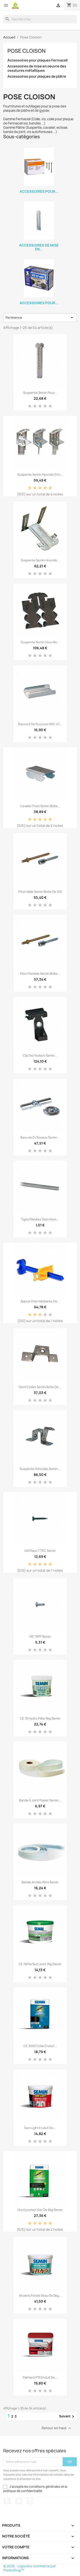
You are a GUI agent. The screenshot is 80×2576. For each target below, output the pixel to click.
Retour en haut (57, 2428)
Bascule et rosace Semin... (40, 1137)
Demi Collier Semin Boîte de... (40, 1387)
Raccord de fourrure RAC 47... (40, 724)
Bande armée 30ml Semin (40, 1882)
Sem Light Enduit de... (40, 2128)
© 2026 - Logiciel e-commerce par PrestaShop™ (29, 2568)
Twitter (18, 2501)
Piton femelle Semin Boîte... (40, 974)
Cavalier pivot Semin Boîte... (40, 806)
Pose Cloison (26, 50)
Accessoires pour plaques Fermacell (37, 60)
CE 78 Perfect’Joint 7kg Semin (40, 1964)
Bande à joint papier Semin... (40, 1800)
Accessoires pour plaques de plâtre (36, 76)
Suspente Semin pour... (40, 393)
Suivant (67, 2416)
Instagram (30, 2501)
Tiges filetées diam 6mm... (40, 1219)
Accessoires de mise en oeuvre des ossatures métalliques (36, 68)
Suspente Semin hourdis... (40, 560)
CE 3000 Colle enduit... (40, 2046)
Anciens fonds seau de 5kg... (40, 2295)
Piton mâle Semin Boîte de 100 (40, 892)
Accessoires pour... (39, 191)
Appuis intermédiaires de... (40, 1301)
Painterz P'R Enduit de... (40, 2377)
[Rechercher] (40, 19)
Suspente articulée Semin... (40, 1469)
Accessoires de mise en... (39, 247)
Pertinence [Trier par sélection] (40, 317)
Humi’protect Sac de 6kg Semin (40, 2210)
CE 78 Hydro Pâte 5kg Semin (40, 1718)
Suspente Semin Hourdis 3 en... (40, 474)
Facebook (7, 2501)
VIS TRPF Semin (40, 1636)
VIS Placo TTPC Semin (40, 1551)
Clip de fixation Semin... (40, 1055)
